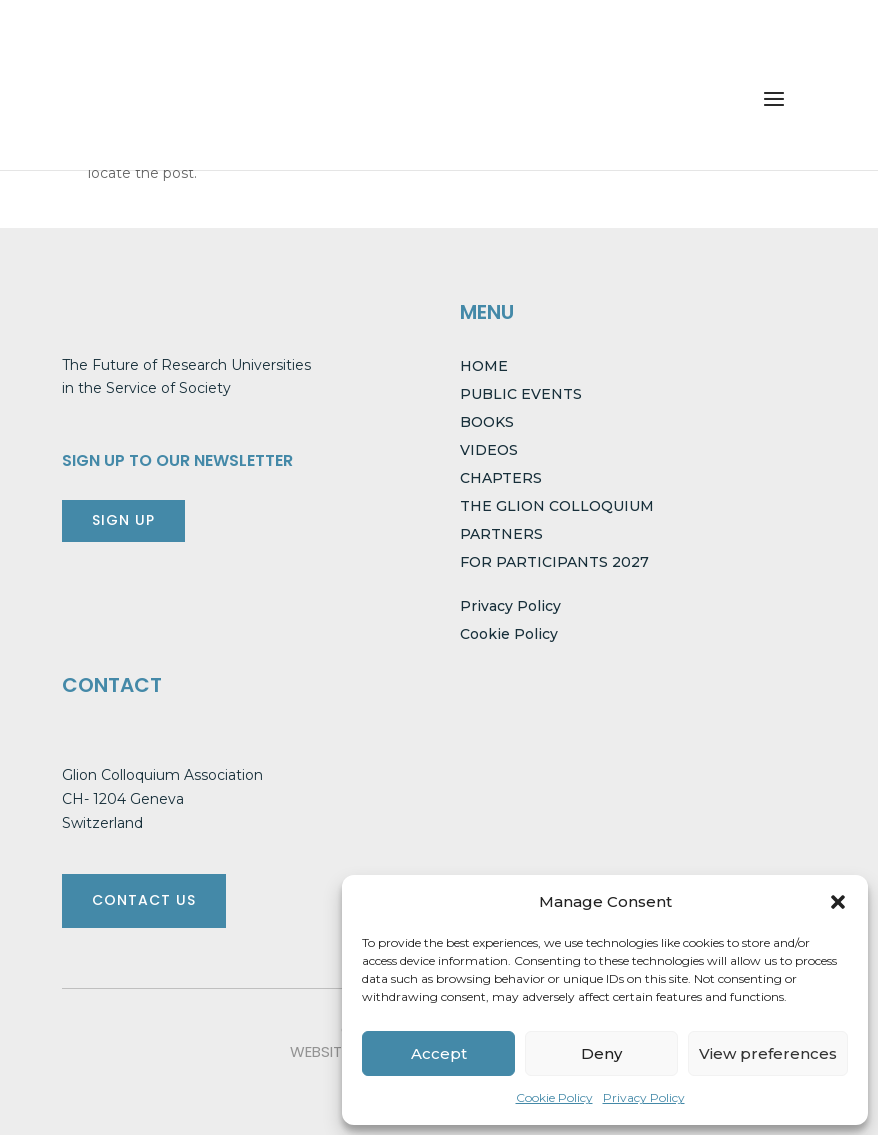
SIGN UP (123, 520)
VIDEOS (489, 450)
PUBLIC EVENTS (521, 394)
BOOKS (487, 422)
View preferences (768, 1053)
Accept (439, 1053)
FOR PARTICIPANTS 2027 (554, 562)
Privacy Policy (644, 1097)
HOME (484, 366)
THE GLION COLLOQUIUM (557, 506)
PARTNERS (501, 534)
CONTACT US (144, 900)
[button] (838, 902)
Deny (601, 1053)
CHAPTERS (501, 478)
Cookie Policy (554, 1097)
